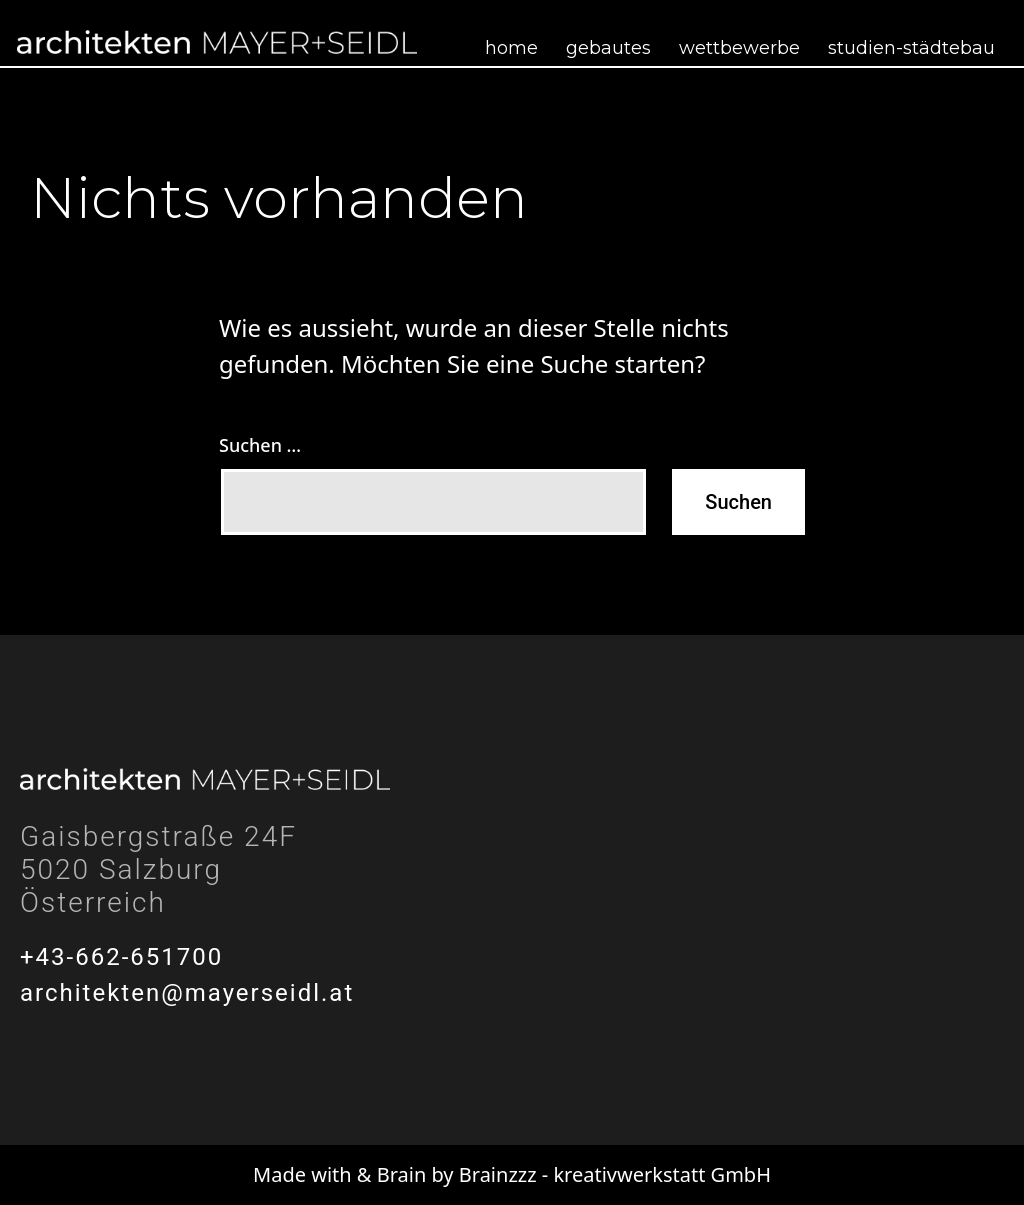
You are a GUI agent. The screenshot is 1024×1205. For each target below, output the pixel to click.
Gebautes (608, 48)
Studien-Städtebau (911, 48)
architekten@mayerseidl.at (187, 993)
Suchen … (260, 445)
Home (511, 48)
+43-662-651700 (121, 957)
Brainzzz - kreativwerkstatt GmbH (615, 1174)
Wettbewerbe (739, 48)
